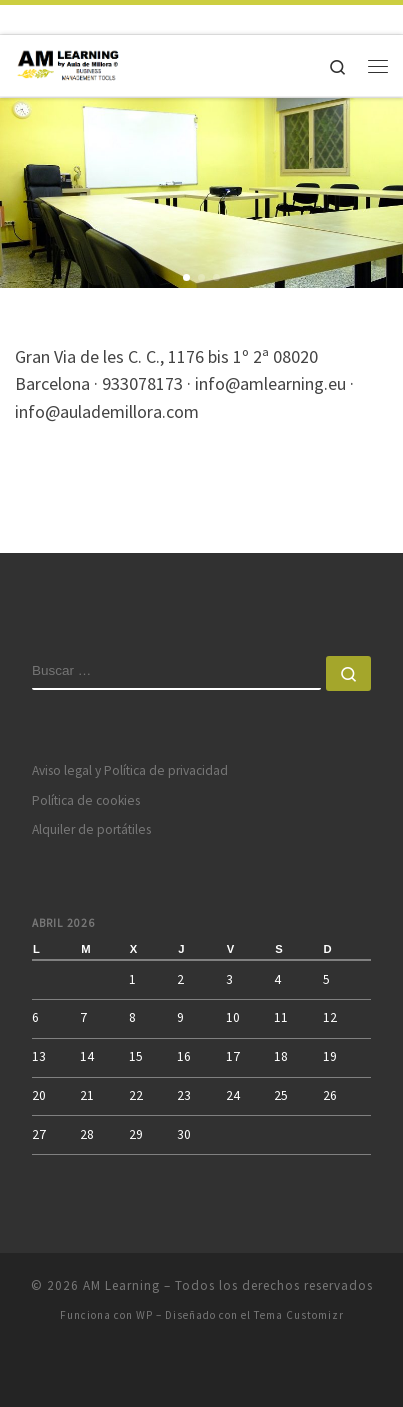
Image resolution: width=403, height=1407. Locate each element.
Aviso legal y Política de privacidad (130, 770)
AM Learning (121, 1285)
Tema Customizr (299, 1315)
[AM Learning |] (69, 63)
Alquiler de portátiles (91, 829)
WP (144, 1315)
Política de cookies (86, 800)
